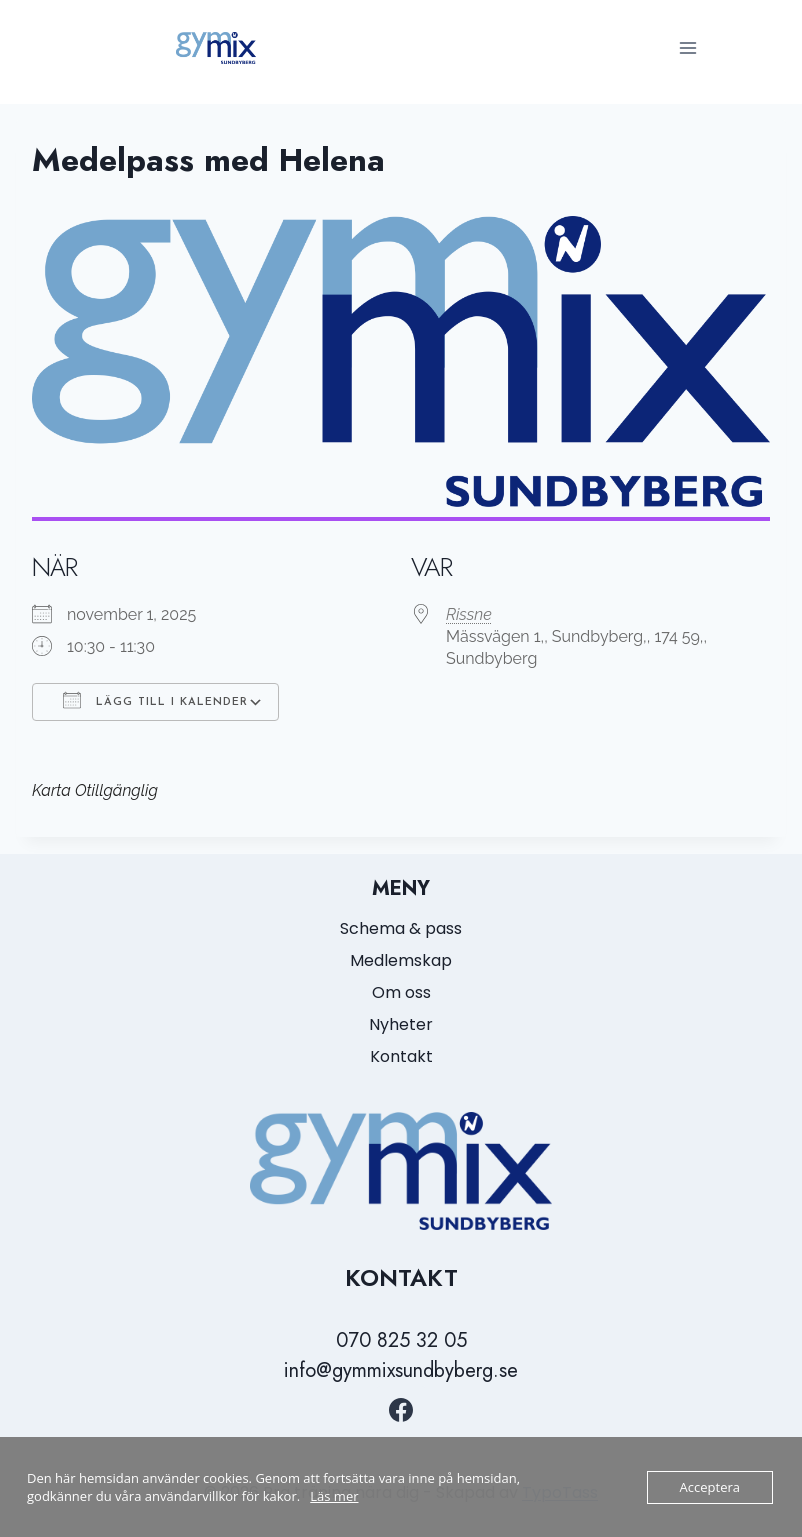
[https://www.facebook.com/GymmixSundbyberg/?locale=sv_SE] (401, 1410)
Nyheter (401, 1024)
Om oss (401, 992)
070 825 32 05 (401, 1340)
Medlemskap (401, 960)
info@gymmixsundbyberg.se (401, 1370)
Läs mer (334, 1496)
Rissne (469, 614)
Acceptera (710, 1487)
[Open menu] (687, 47)
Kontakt (401, 1056)
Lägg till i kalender (155, 700)
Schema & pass (401, 928)
